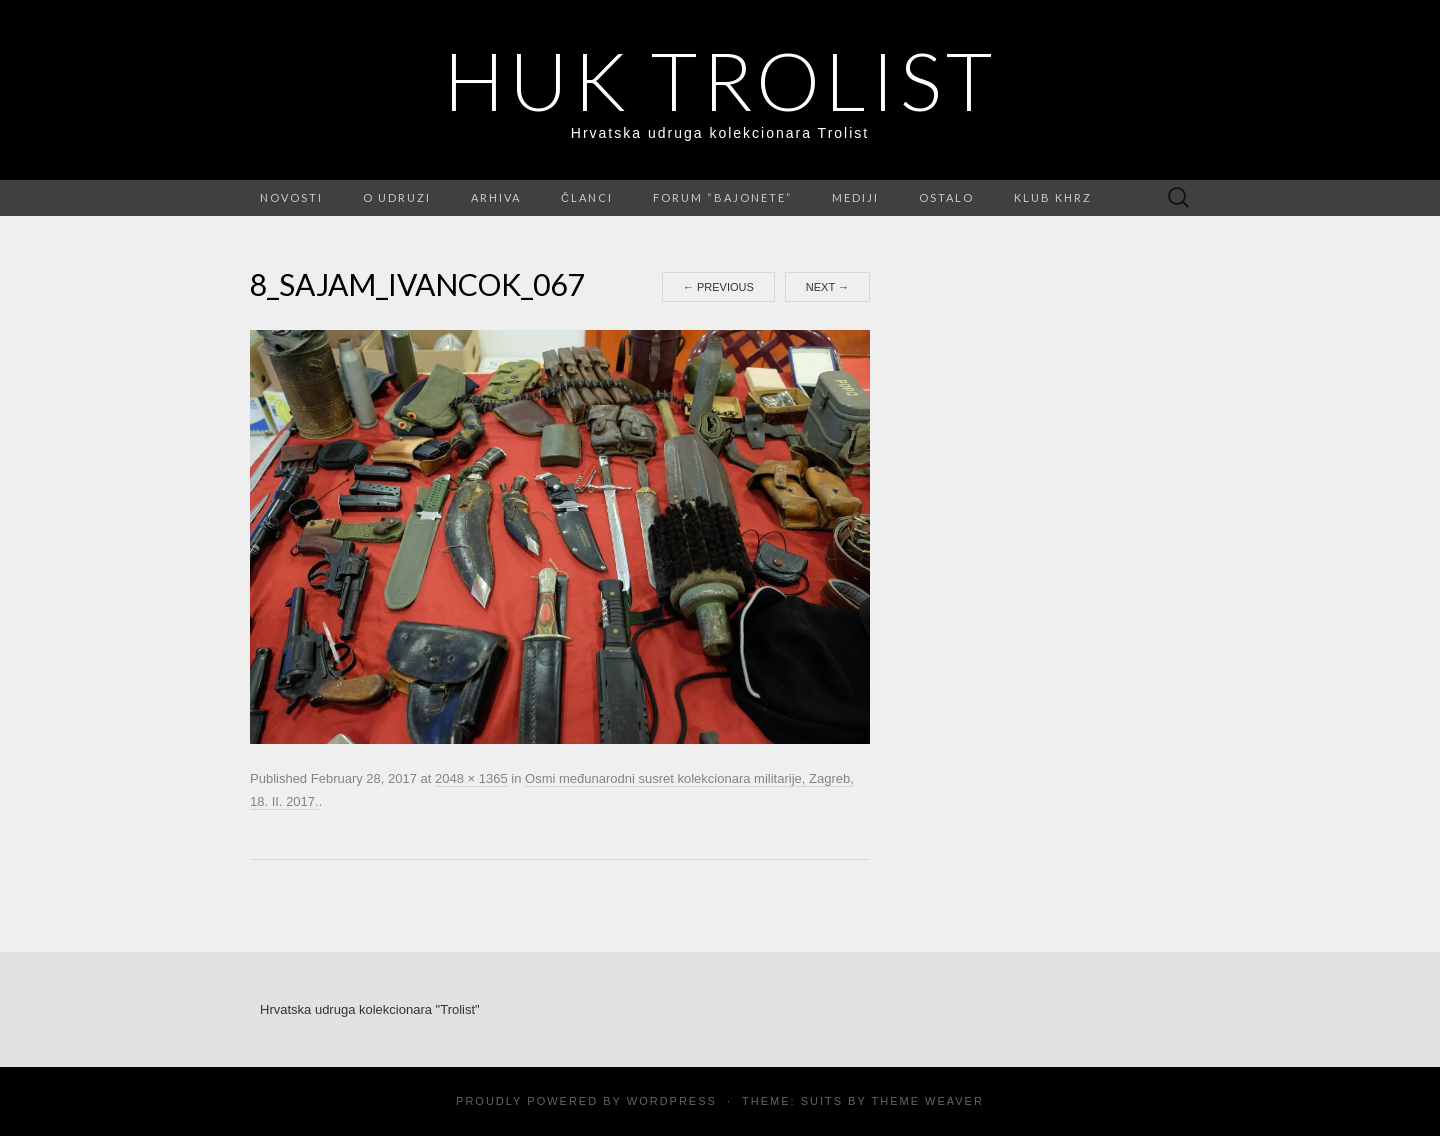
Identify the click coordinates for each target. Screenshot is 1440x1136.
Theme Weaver (927, 1101)
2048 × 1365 (471, 778)
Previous (718, 287)
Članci (587, 197)
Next (827, 287)
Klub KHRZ (1053, 197)
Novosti (291, 197)
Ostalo (946, 197)
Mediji (855, 197)
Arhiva (496, 197)
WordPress (672, 1101)
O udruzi (397, 197)
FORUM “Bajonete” (722, 197)
